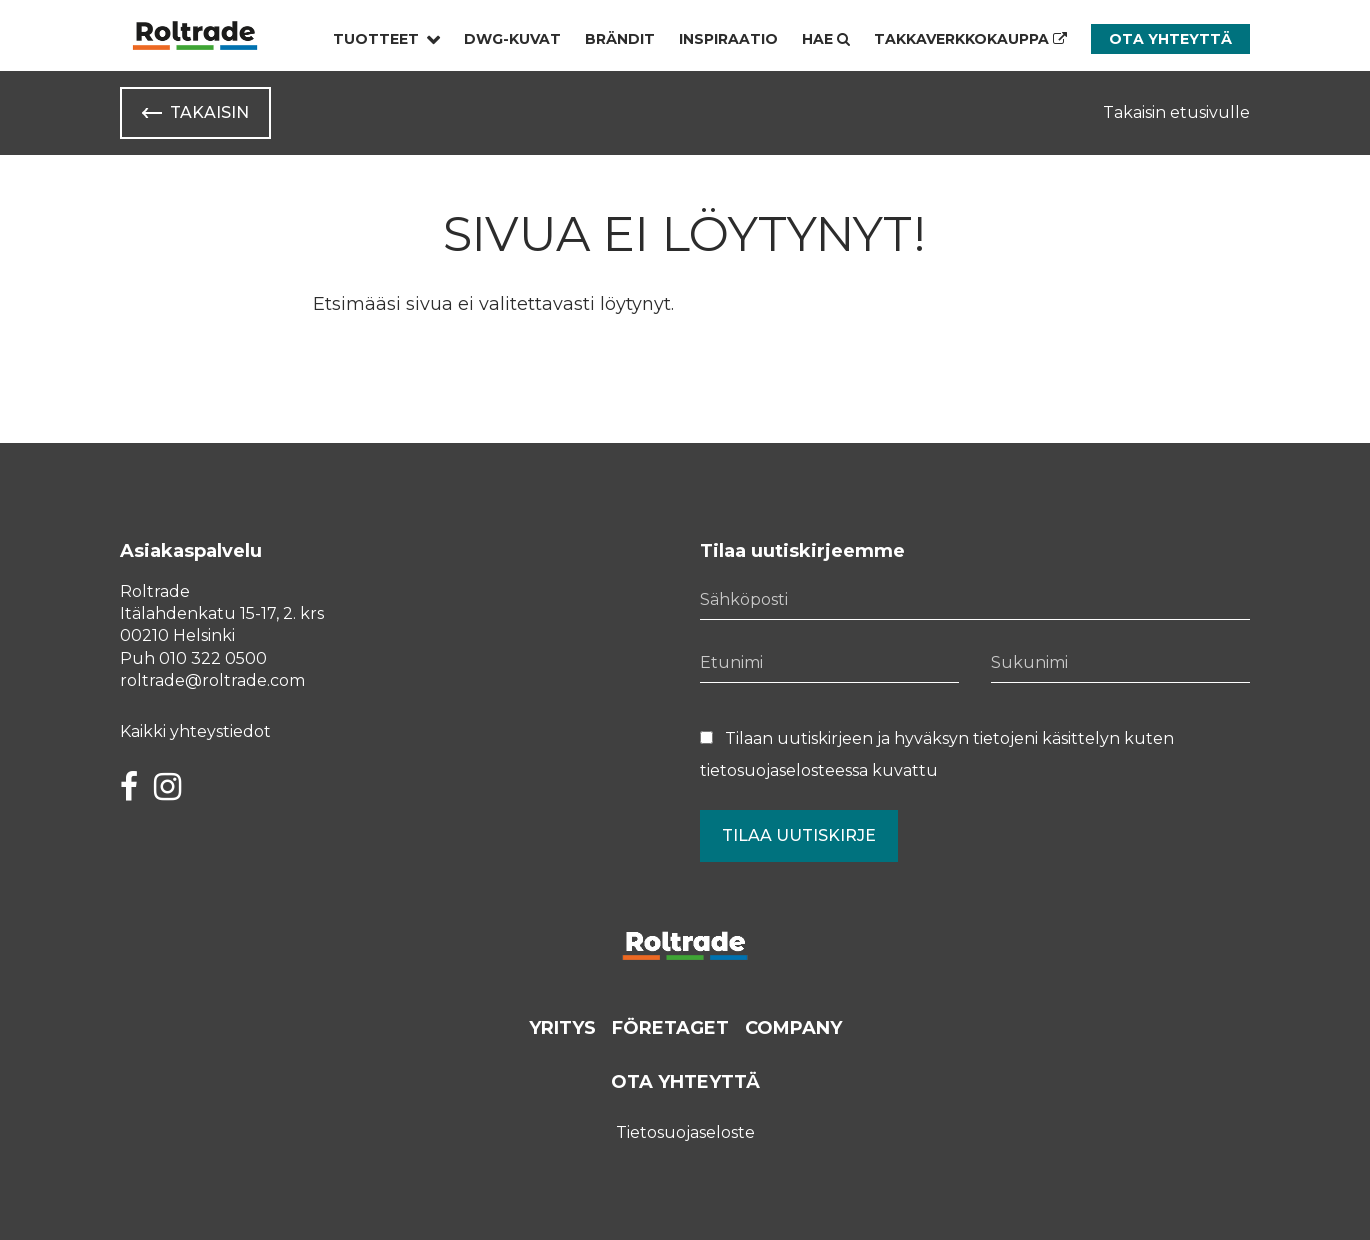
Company (793, 1028)
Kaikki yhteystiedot (195, 731)
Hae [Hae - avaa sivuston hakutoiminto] (826, 39)
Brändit (620, 39)
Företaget (670, 1028)
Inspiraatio (728, 39)
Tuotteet (376, 39)
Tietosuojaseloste (685, 1132)
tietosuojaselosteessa (784, 770)
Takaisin (209, 112)
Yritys (562, 1028)
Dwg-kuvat (512, 39)
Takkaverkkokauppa (970, 39)
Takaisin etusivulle (1176, 112)
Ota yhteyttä (1170, 39)
